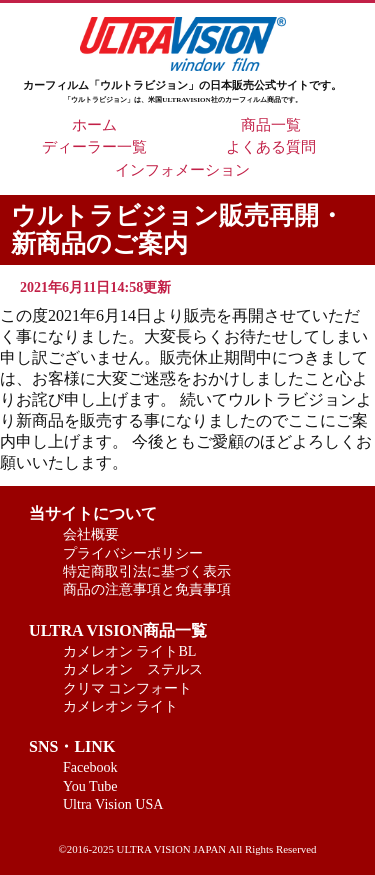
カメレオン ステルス (133, 669)
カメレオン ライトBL (130, 651)
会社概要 (91, 534)
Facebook (90, 767)
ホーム (94, 125)
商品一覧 (271, 125)
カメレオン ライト (121, 706)
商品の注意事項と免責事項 (147, 589)
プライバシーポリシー (133, 553)
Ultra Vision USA (113, 804)
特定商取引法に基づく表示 (147, 571)
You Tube (90, 786)
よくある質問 (271, 147)
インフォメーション (182, 170)
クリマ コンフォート (128, 688)
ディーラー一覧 (94, 147)
